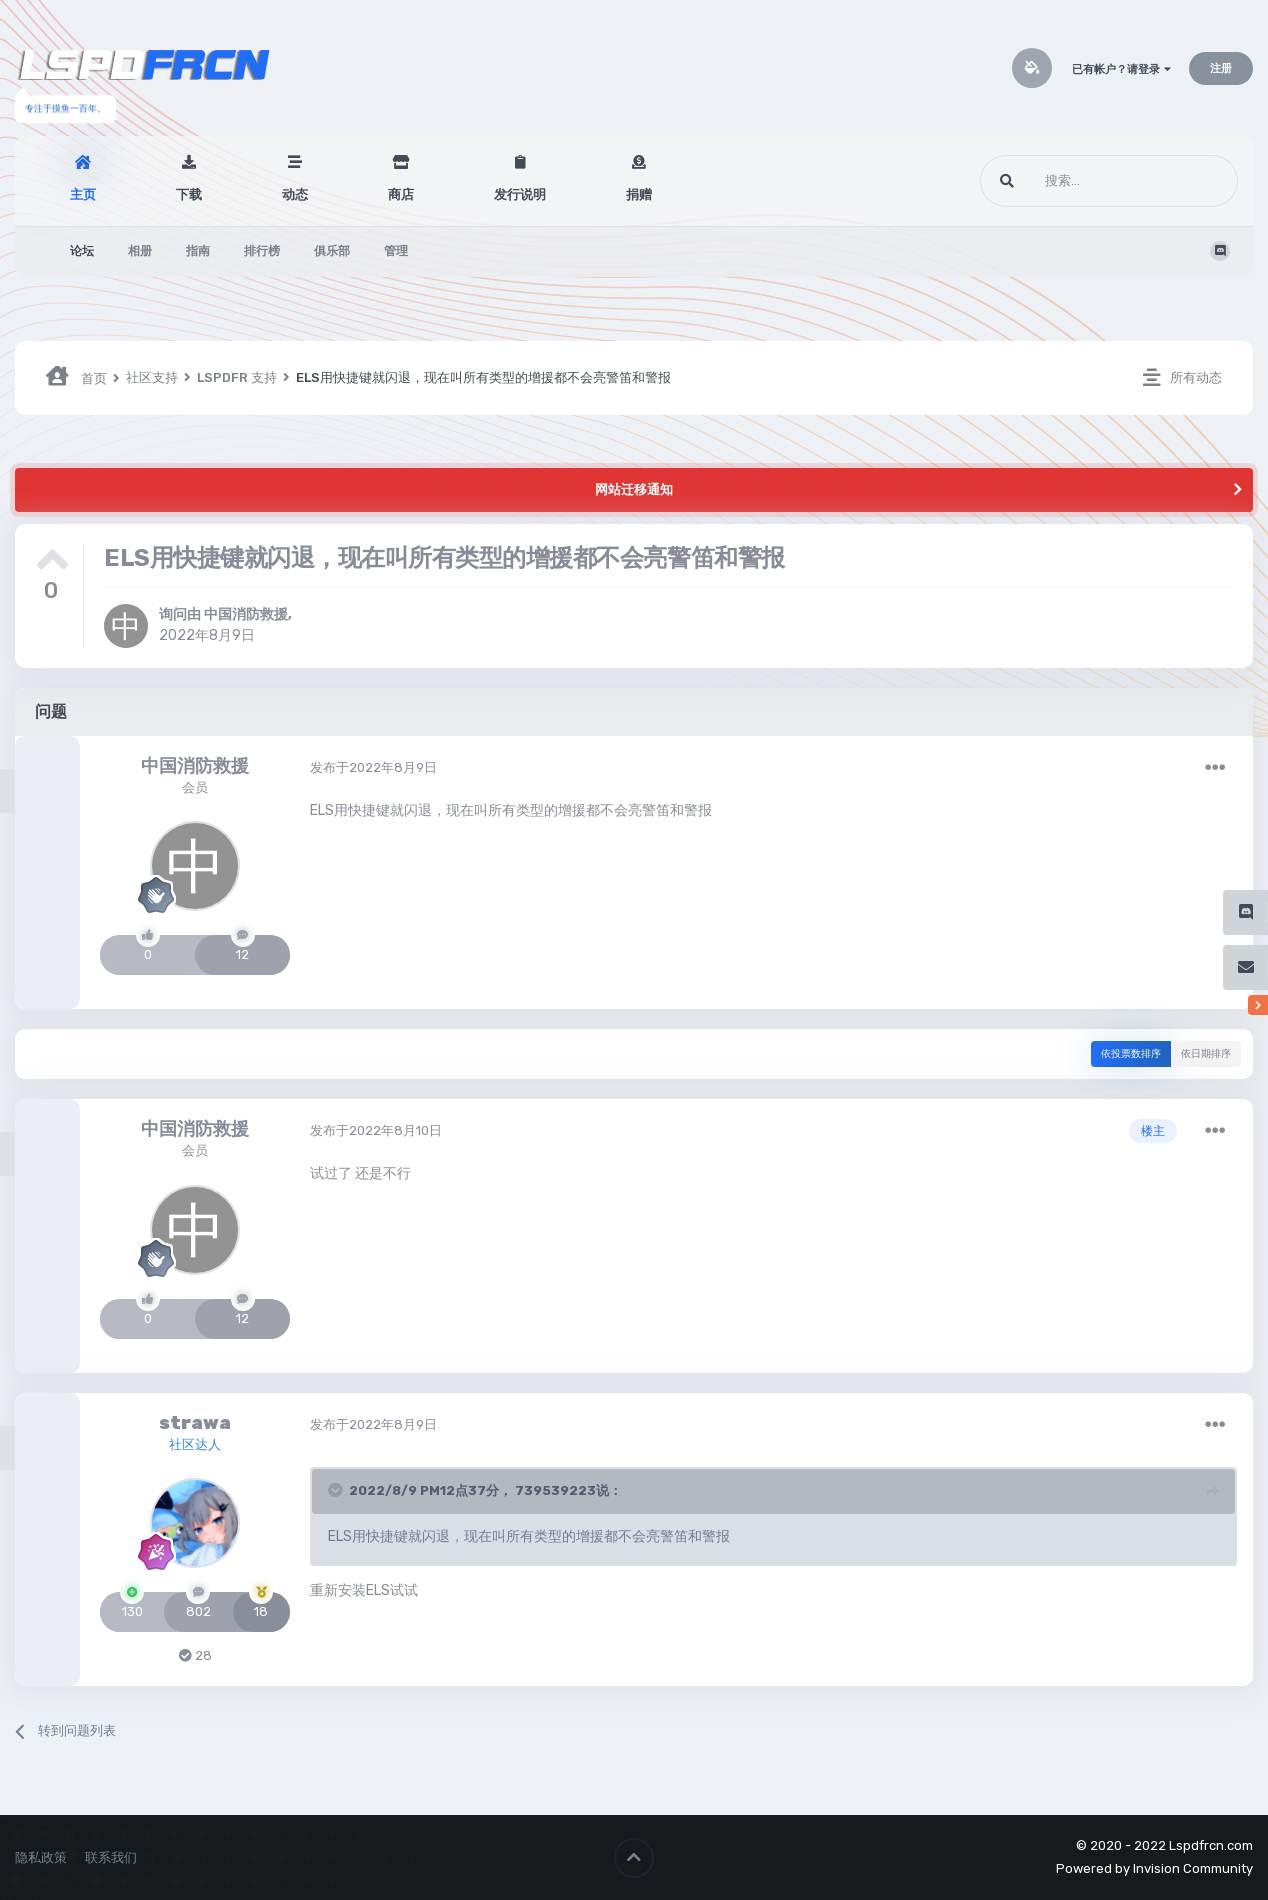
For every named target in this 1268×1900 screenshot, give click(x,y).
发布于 (373, 767)
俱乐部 (332, 251)
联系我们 (111, 1857)
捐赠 (639, 194)
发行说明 (520, 194)
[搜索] (1071, 181)
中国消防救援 (246, 614)
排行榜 (262, 251)
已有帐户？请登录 (1121, 69)
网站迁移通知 (634, 489)
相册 (140, 251)
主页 (83, 194)
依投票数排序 (1131, 1054)
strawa (195, 1423)
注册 (1221, 68)
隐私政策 (41, 1857)
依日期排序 (1206, 1054)
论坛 (82, 251)
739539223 (555, 1490)
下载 (189, 194)
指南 (198, 251)
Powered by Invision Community (1154, 1868)
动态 (295, 194)
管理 (396, 251)
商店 (401, 194)
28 (195, 1655)
